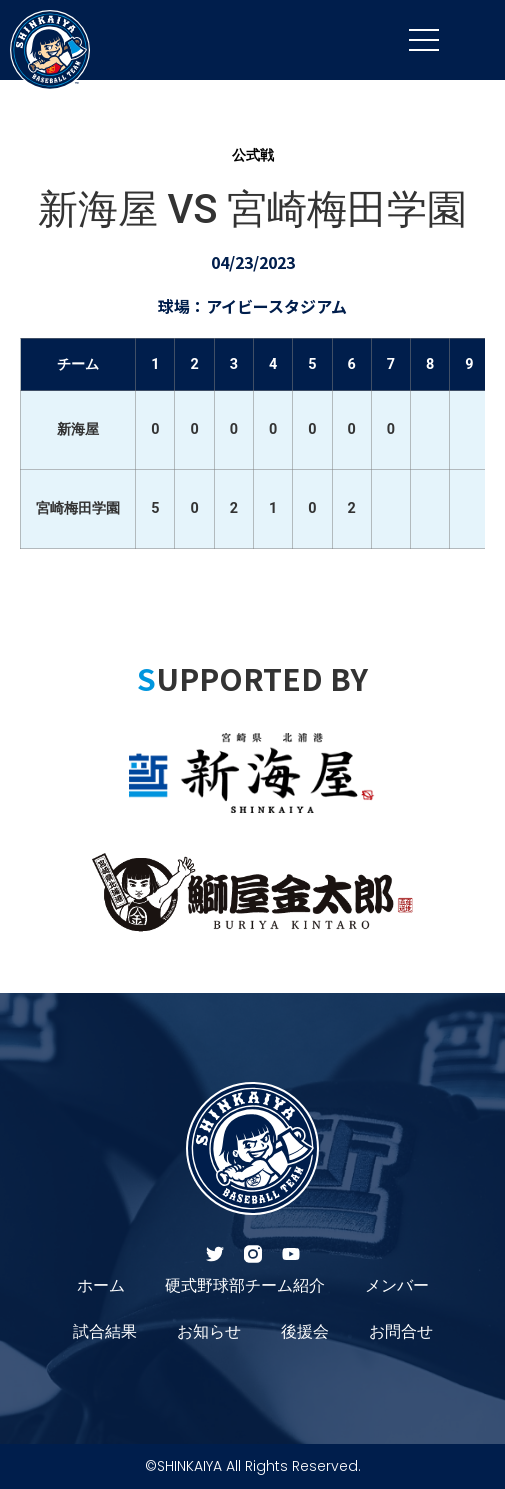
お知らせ (209, 1331)
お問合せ (401, 1331)
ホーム (101, 1285)
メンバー (397, 1285)
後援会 (305, 1331)
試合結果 (105, 1331)
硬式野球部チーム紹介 (245, 1285)
